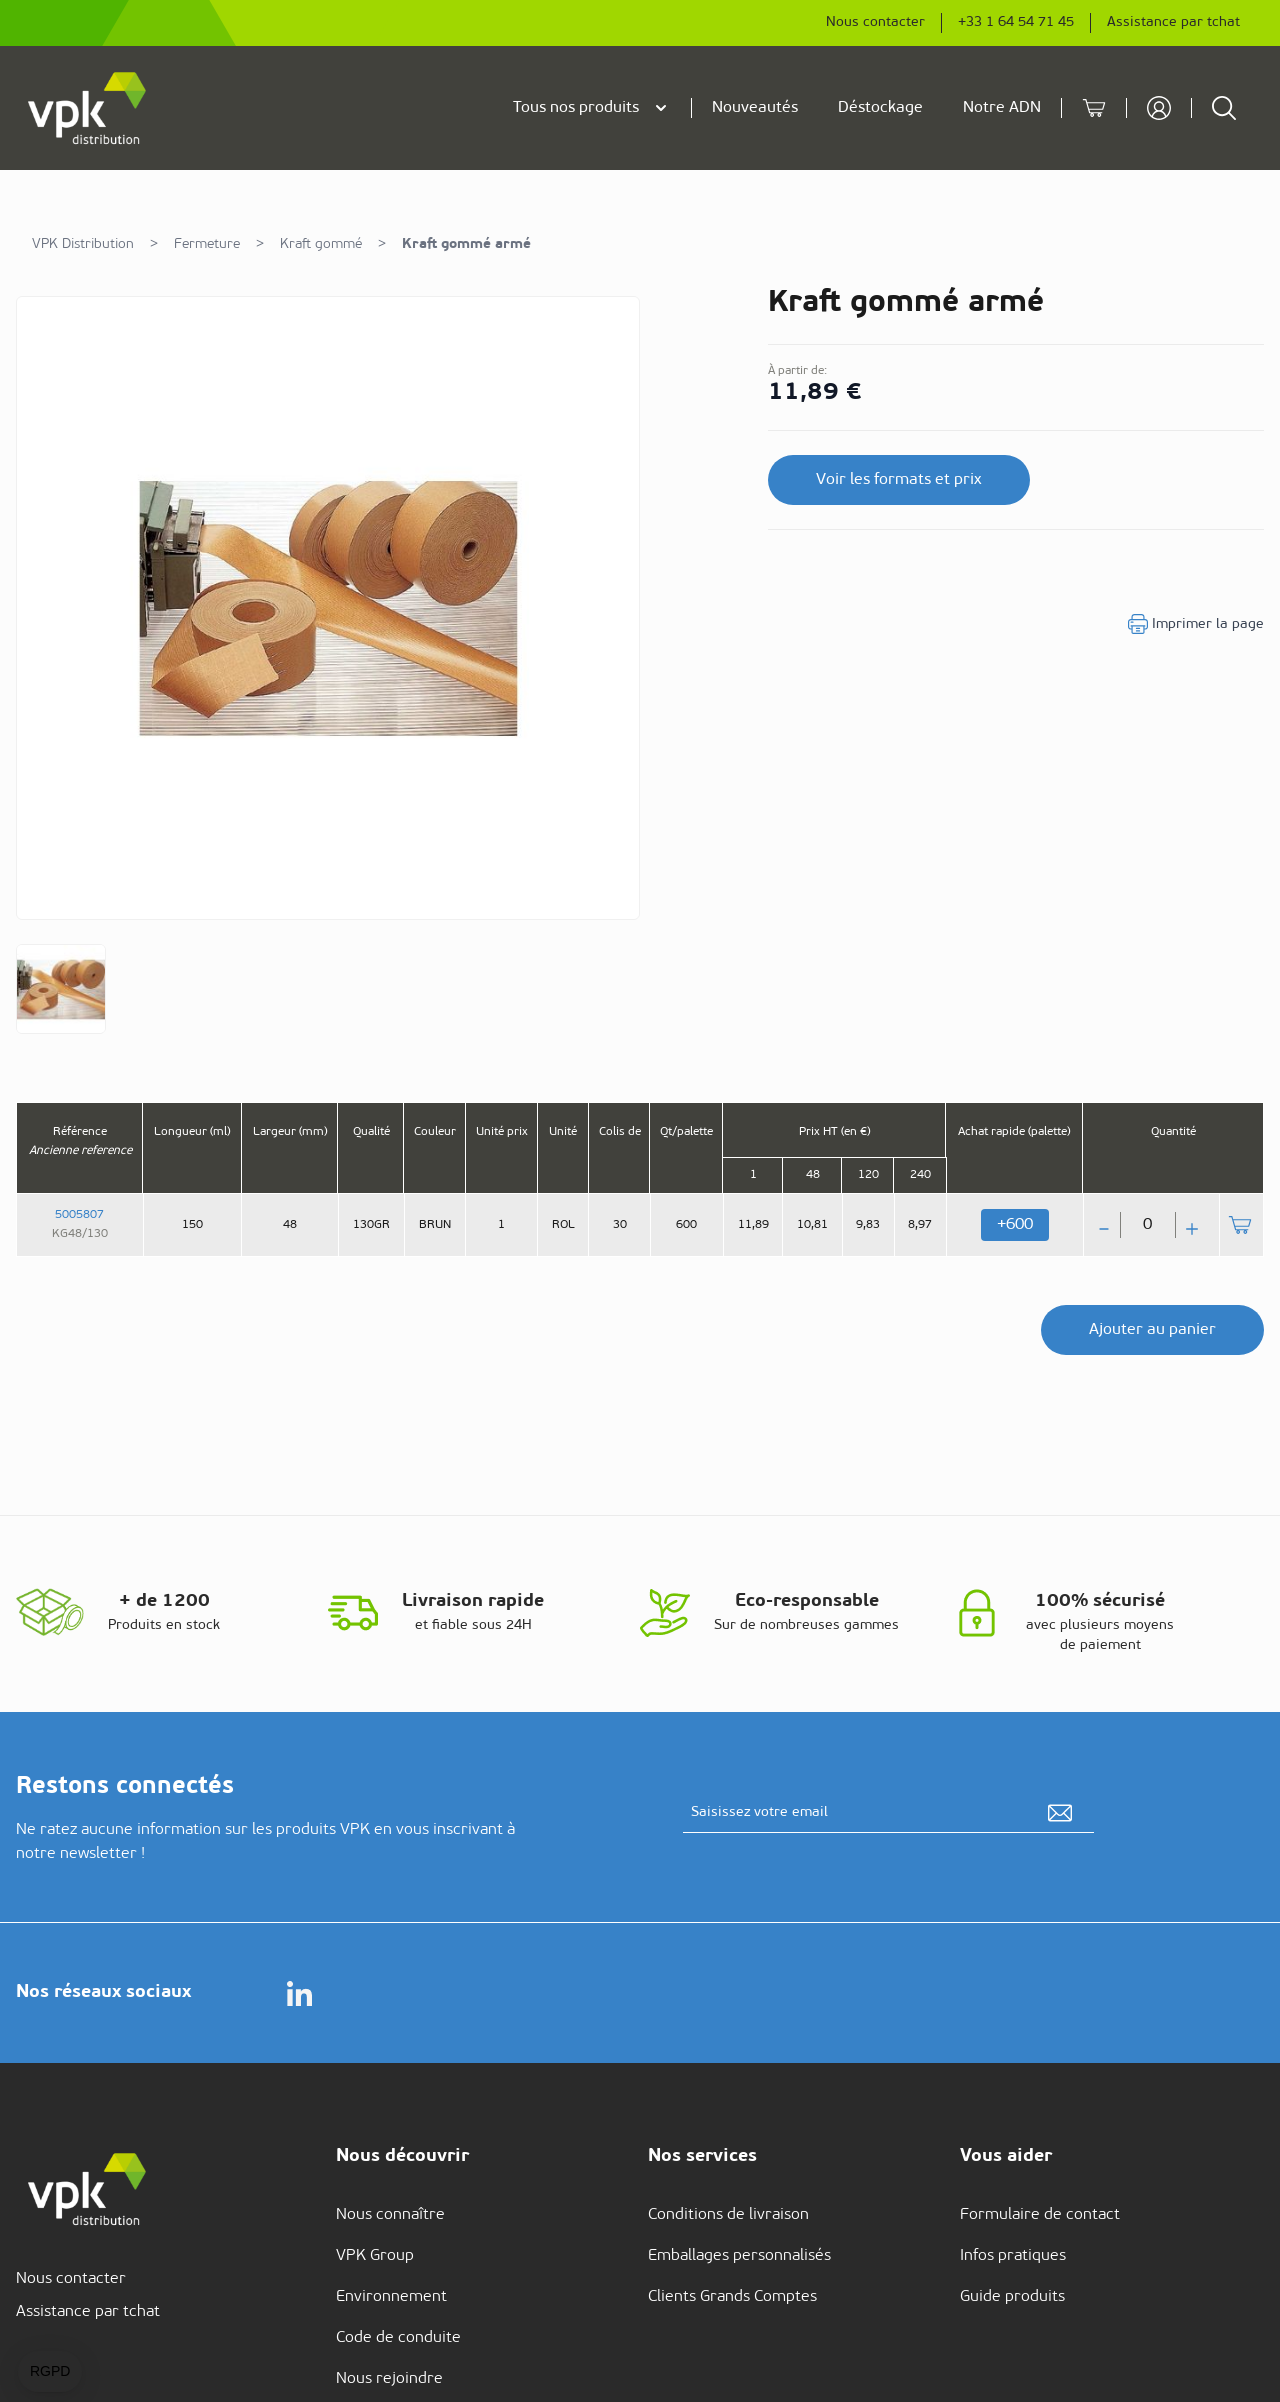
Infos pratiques (1013, 2256)
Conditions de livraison (728, 2215)
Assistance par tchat (1173, 22)
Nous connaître (390, 2215)
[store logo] (88, 108)
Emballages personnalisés (739, 2256)
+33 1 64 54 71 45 (1016, 22)
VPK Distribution (83, 244)
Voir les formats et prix (899, 480)
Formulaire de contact (1040, 2215)
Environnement (391, 2297)
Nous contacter (875, 22)
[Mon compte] (1159, 108)
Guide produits (1012, 2297)
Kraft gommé (321, 244)
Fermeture (207, 244)
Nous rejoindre (389, 2379)
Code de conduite (398, 2338)
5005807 (79, 1215)
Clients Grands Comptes (732, 2297)
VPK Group (375, 2256)
